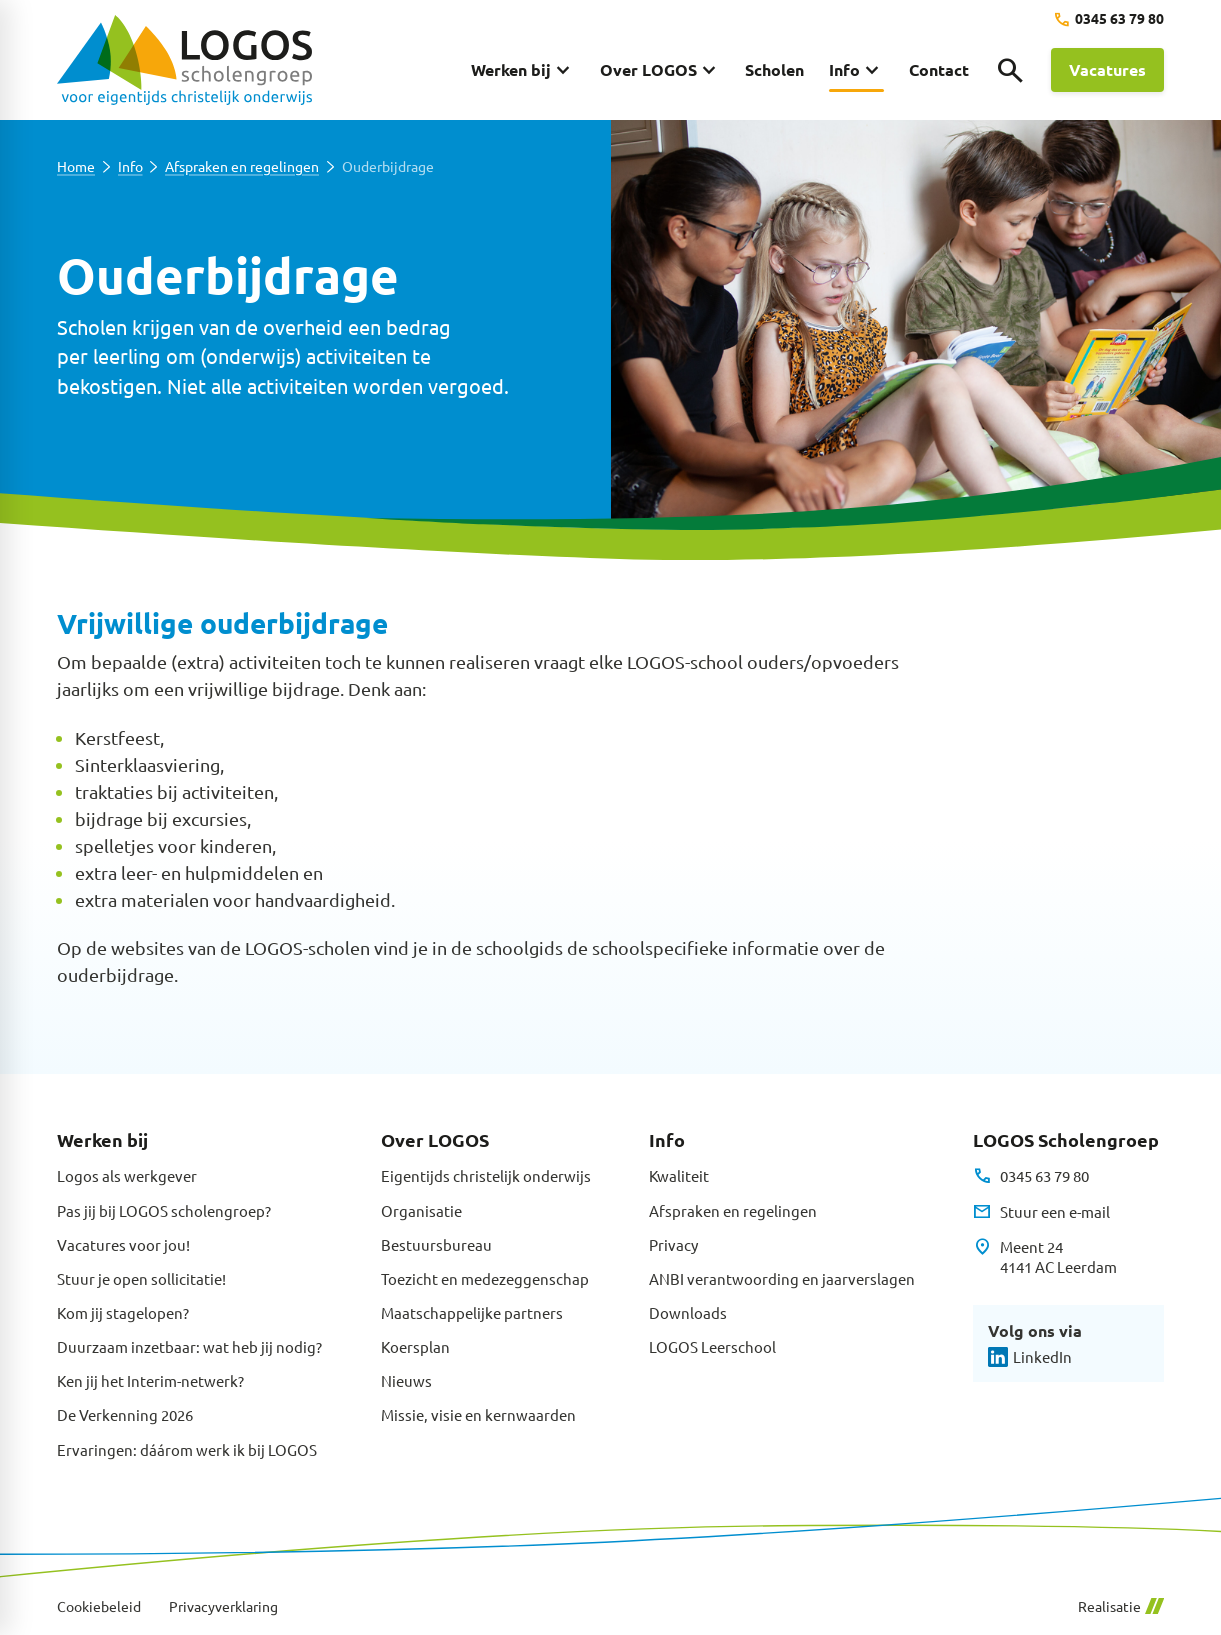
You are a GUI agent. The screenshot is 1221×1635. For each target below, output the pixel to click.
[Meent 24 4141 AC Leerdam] (1044, 1257)
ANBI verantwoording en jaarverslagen (782, 1278)
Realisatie (1121, 1606)
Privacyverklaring (223, 1606)
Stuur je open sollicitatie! (141, 1278)
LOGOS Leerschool (712, 1346)
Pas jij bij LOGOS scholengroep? (164, 1210)
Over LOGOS (435, 1139)
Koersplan (415, 1346)
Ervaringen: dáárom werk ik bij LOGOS (187, 1449)
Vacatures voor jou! (123, 1244)
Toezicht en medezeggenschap (485, 1278)
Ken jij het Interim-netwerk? (150, 1380)
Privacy (673, 1244)
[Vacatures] (1107, 70)
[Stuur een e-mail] (1041, 1212)
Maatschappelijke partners (472, 1312)
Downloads (688, 1312)
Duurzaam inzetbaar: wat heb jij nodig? (189, 1346)
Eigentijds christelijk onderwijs (486, 1175)
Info (130, 166)
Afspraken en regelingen (242, 166)
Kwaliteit (679, 1175)
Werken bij (102, 1139)
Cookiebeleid (99, 1606)
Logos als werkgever (127, 1175)
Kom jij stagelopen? (123, 1312)
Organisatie (421, 1210)
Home (76, 166)
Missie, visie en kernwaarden (478, 1414)
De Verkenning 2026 (125, 1414)
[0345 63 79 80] (1108, 19)
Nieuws (406, 1380)
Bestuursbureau (436, 1244)
